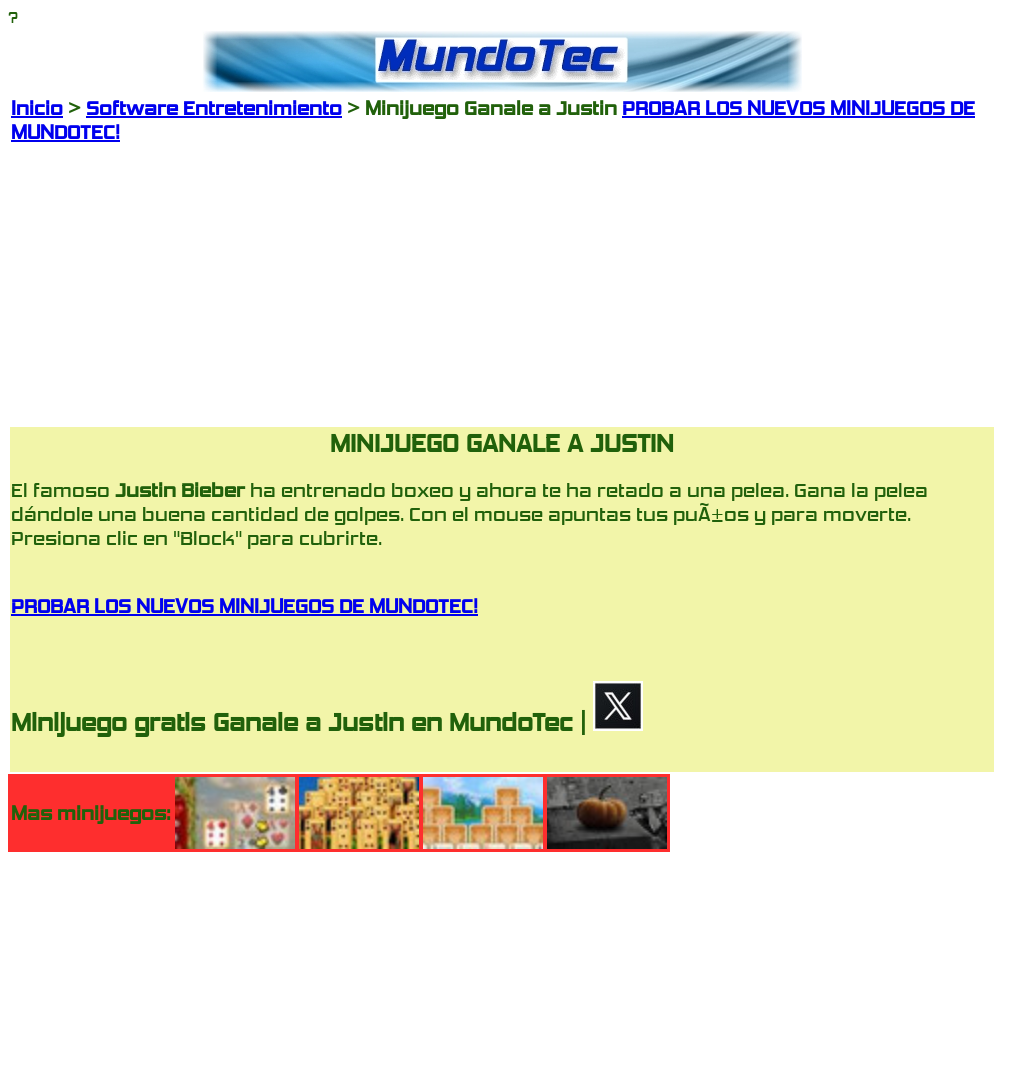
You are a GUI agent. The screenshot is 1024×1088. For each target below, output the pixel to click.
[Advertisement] (502, 284)
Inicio (37, 108)
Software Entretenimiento (214, 108)
